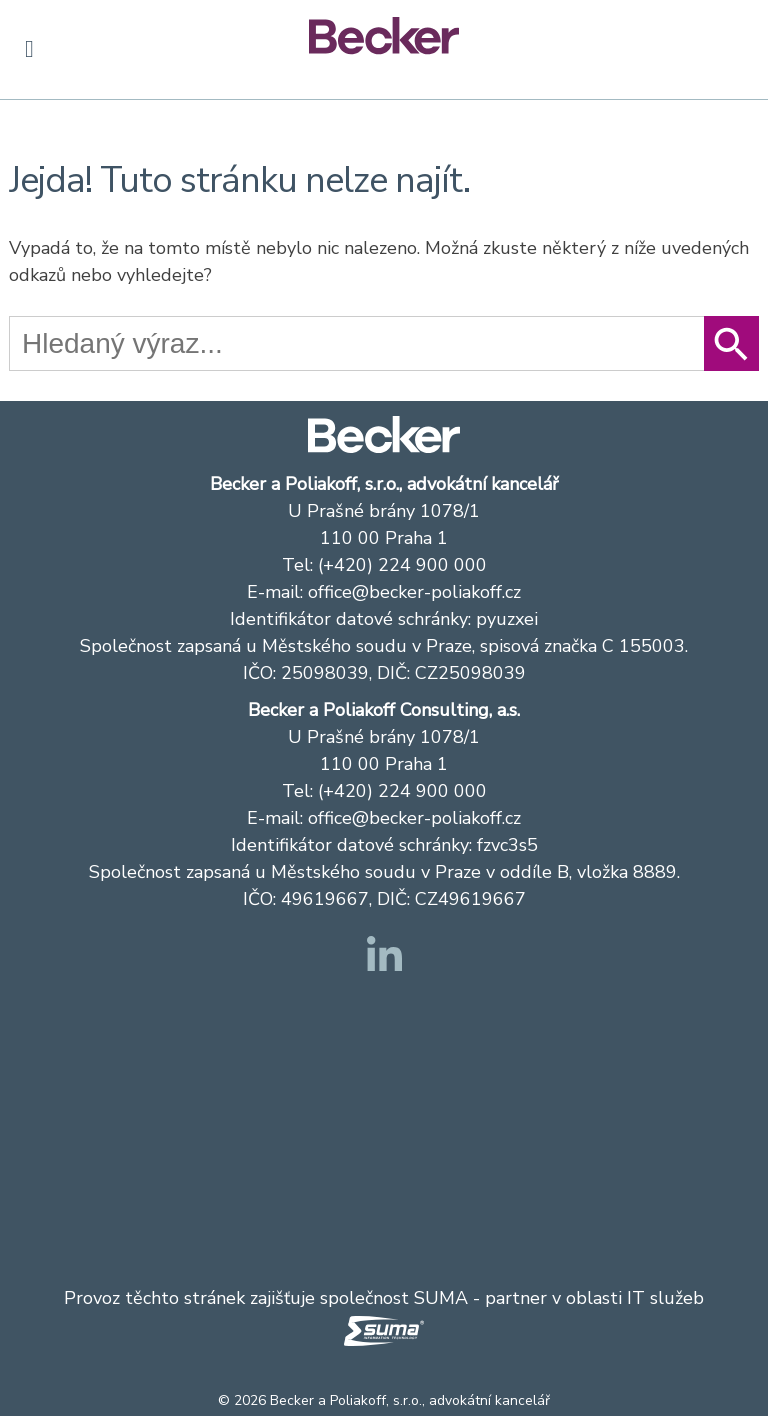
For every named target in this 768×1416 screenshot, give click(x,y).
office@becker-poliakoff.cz (414, 592)
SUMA (441, 1298)
